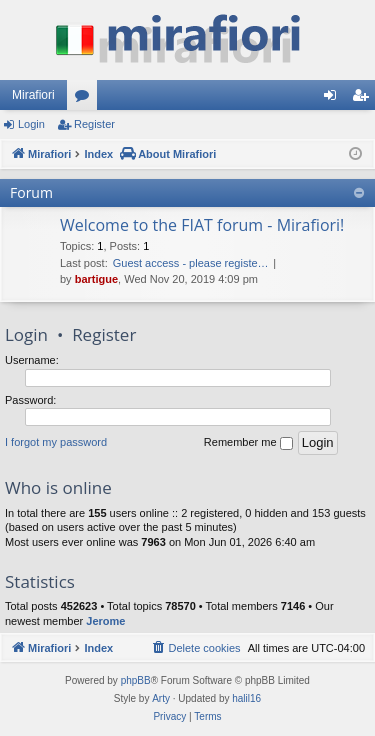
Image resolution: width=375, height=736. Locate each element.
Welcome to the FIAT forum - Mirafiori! (202, 225)
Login (31, 124)
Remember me (248, 443)
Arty (161, 698)
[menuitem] (195, 648)
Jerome (105, 621)
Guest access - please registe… (191, 263)
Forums (86, 99)
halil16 (246, 698)
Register (94, 124)
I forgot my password (56, 442)
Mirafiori (33, 95)
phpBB (136, 680)
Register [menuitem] (364, 99)
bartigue (96, 279)
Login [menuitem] (334, 99)
